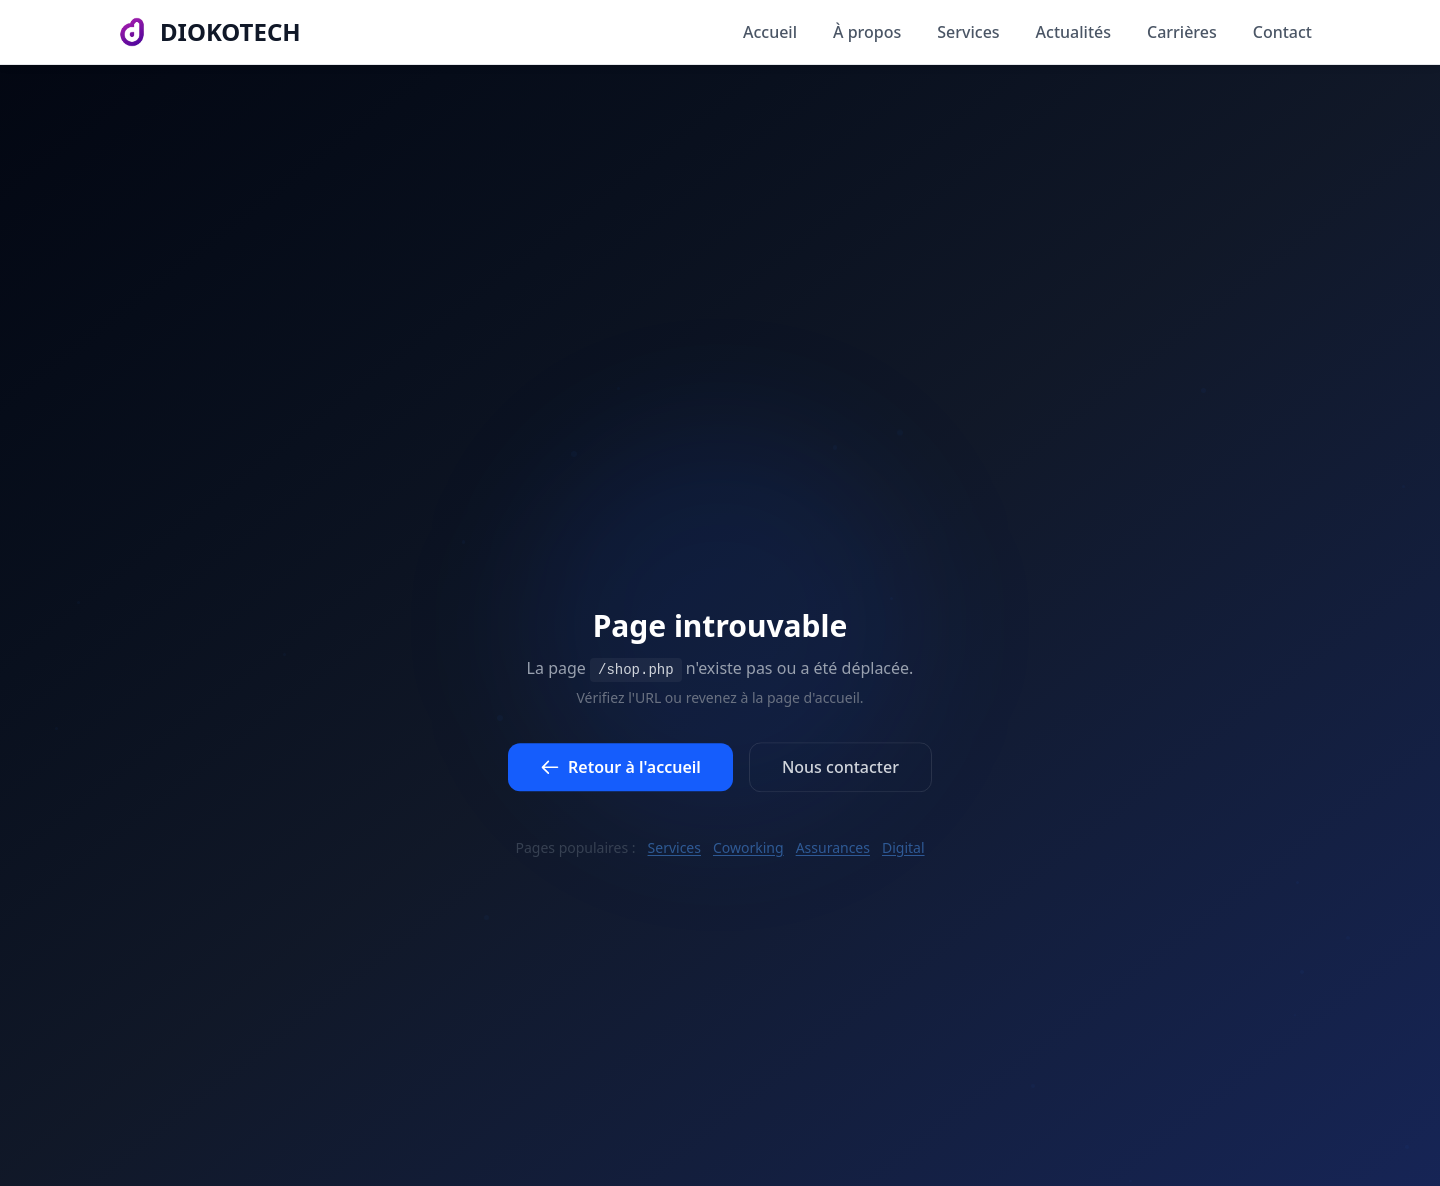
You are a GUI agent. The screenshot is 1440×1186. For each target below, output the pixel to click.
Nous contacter (840, 773)
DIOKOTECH (230, 18)
